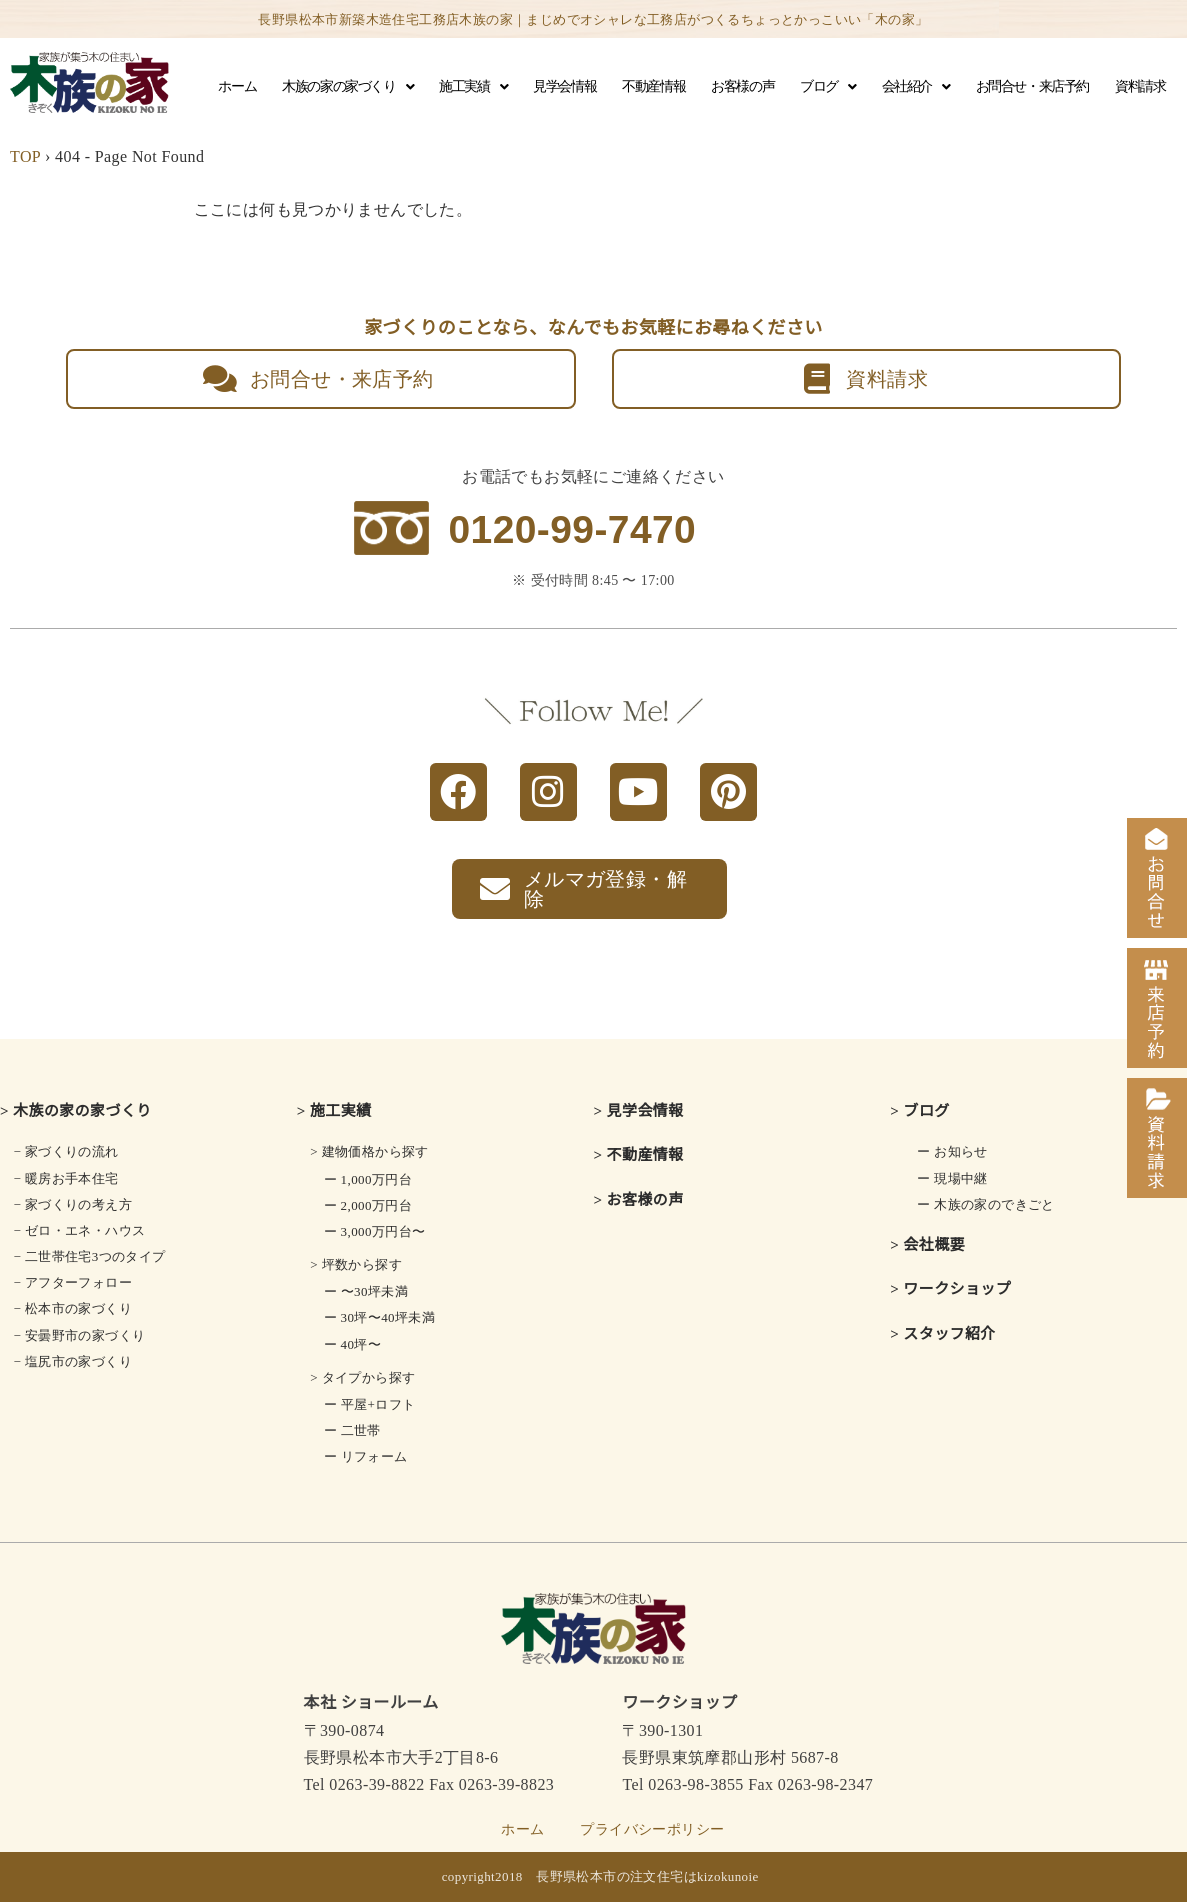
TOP (25, 156)
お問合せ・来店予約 (1032, 86)
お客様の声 (742, 86)
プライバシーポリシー (652, 1829)
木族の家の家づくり (347, 87)
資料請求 (1140, 86)
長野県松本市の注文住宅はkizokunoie (647, 1876)
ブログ (827, 87)
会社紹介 (916, 87)
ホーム (237, 86)
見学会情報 (564, 86)
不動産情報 (653, 86)
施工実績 (473, 87)
